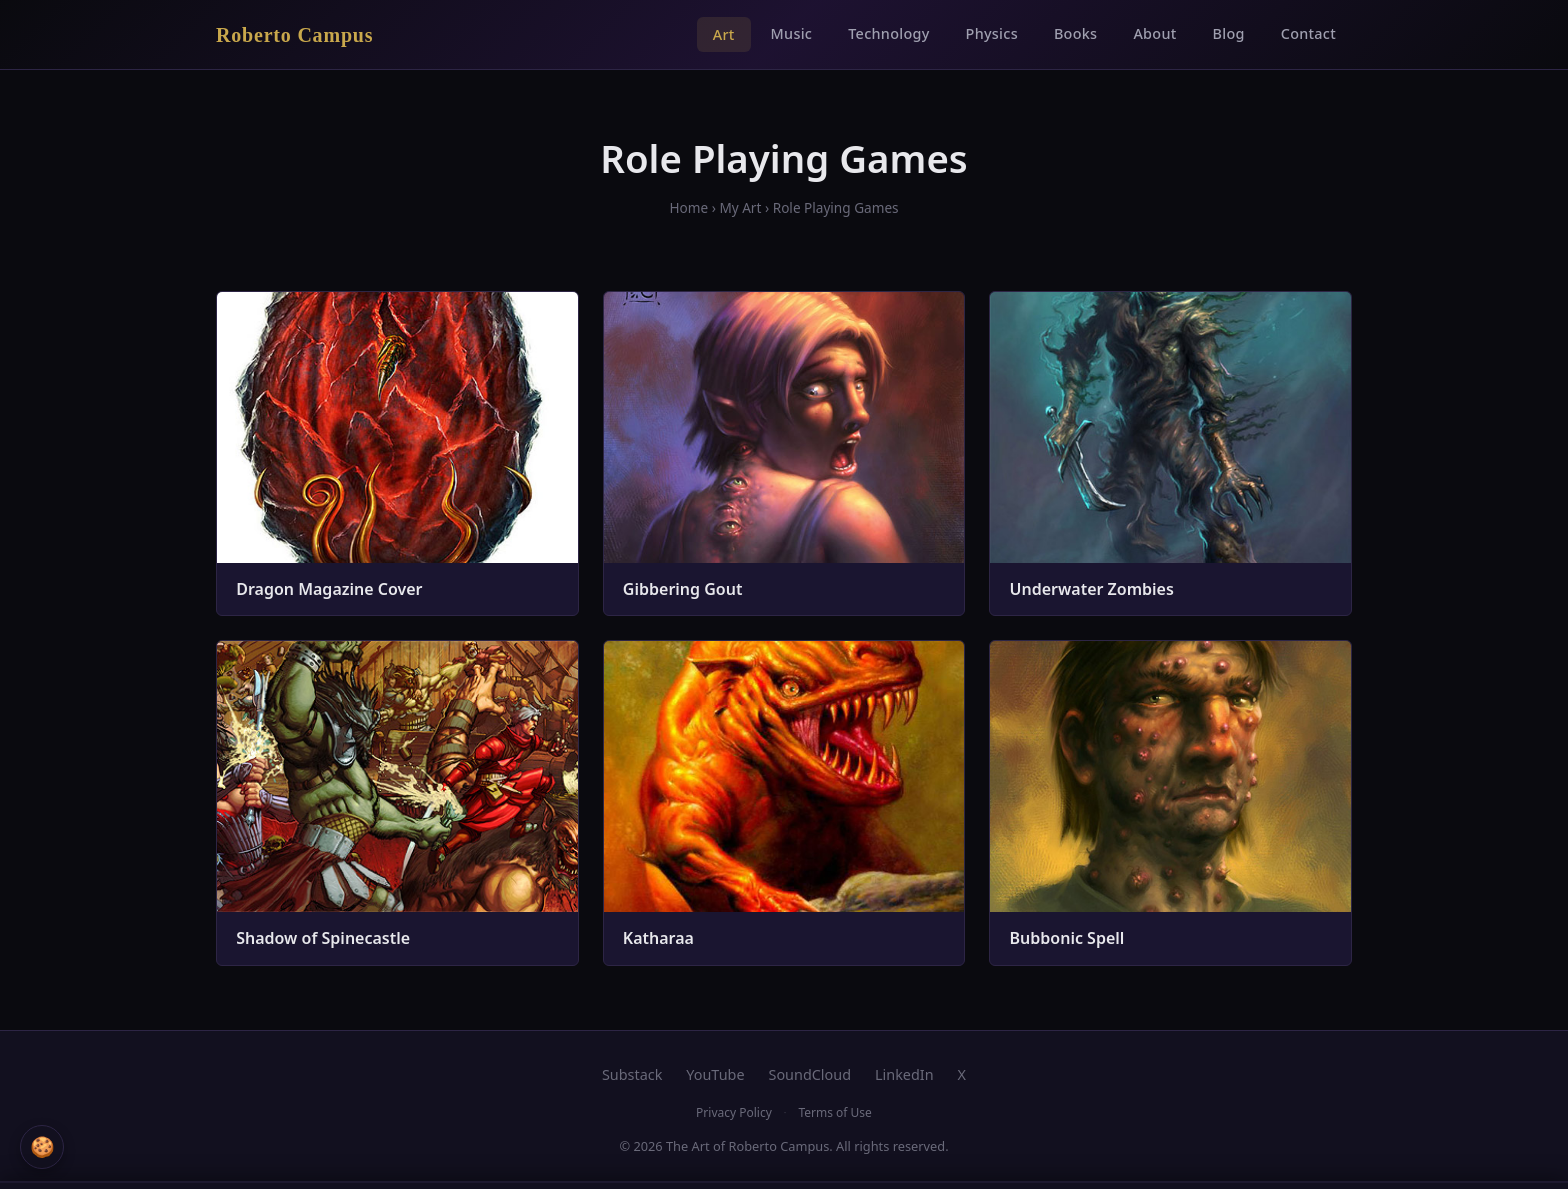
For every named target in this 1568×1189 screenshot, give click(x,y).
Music (792, 33)
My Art (740, 207)
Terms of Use (834, 1112)
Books (1075, 33)
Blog (1229, 33)
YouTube (715, 1074)
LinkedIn (904, 1074)
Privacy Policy (734, 1112)
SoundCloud (810, 1074)
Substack (632, 1074)
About (1154, 33)
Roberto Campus (294, 35)
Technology (888, 33)
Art (724, 34)
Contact (1308, 33)
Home (688, 207)
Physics (992, 33)
